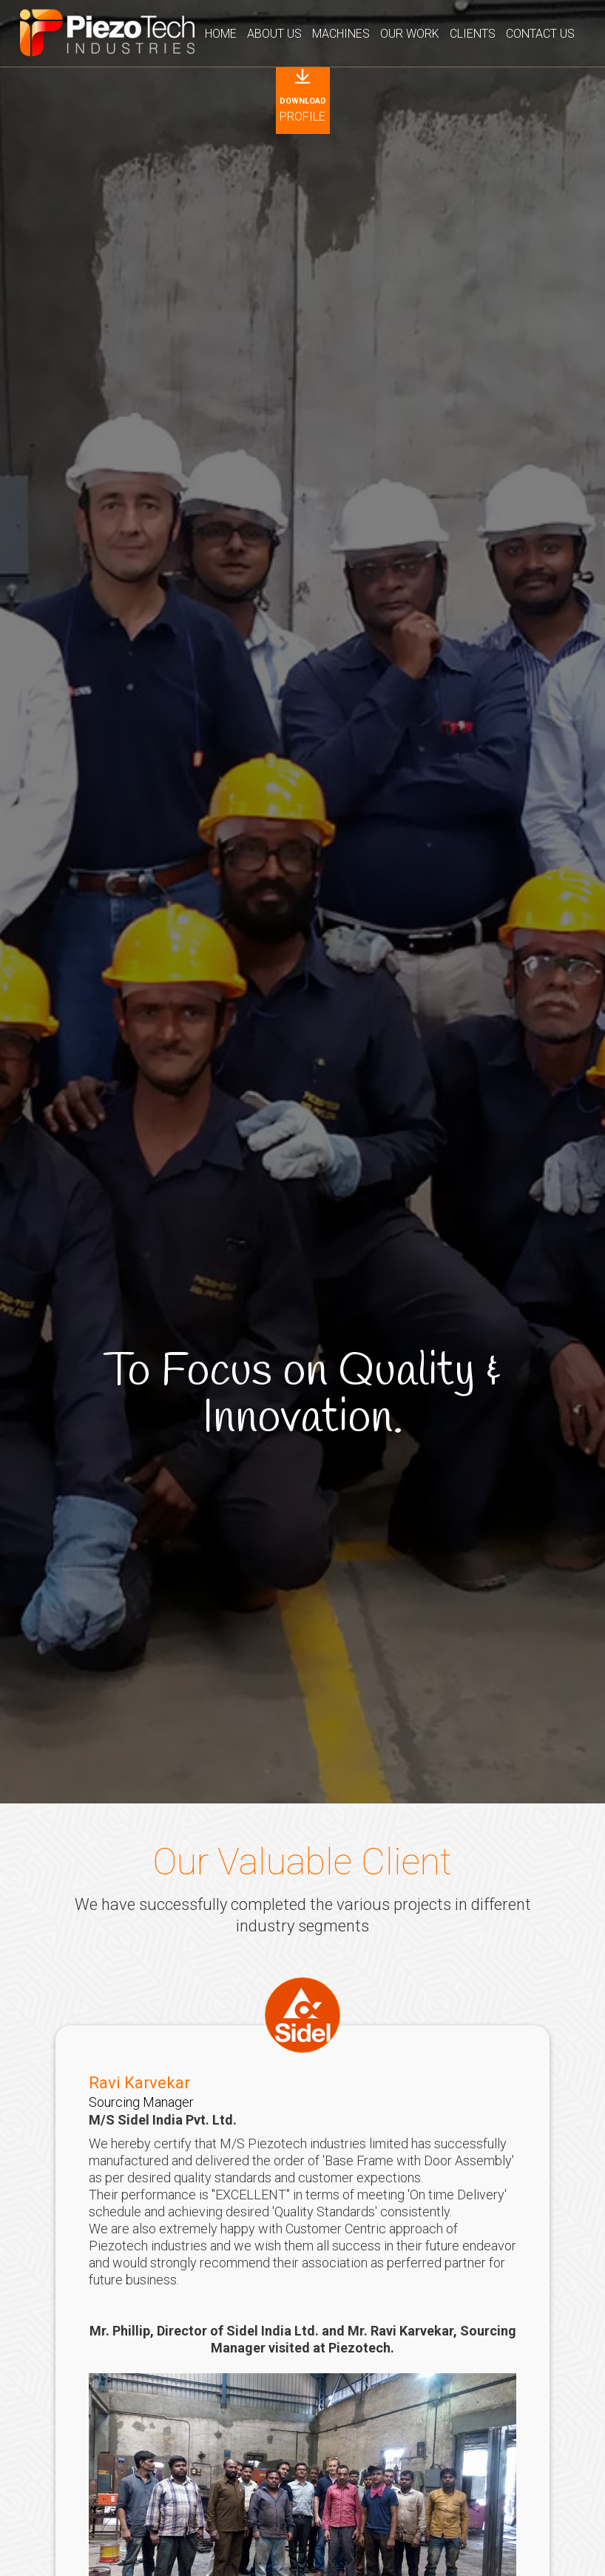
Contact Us (540, 34)
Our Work (409, 34)
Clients (473, 34)
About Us (274, 34)
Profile (303, 110)
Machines (341, 34)
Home (221, 34)
